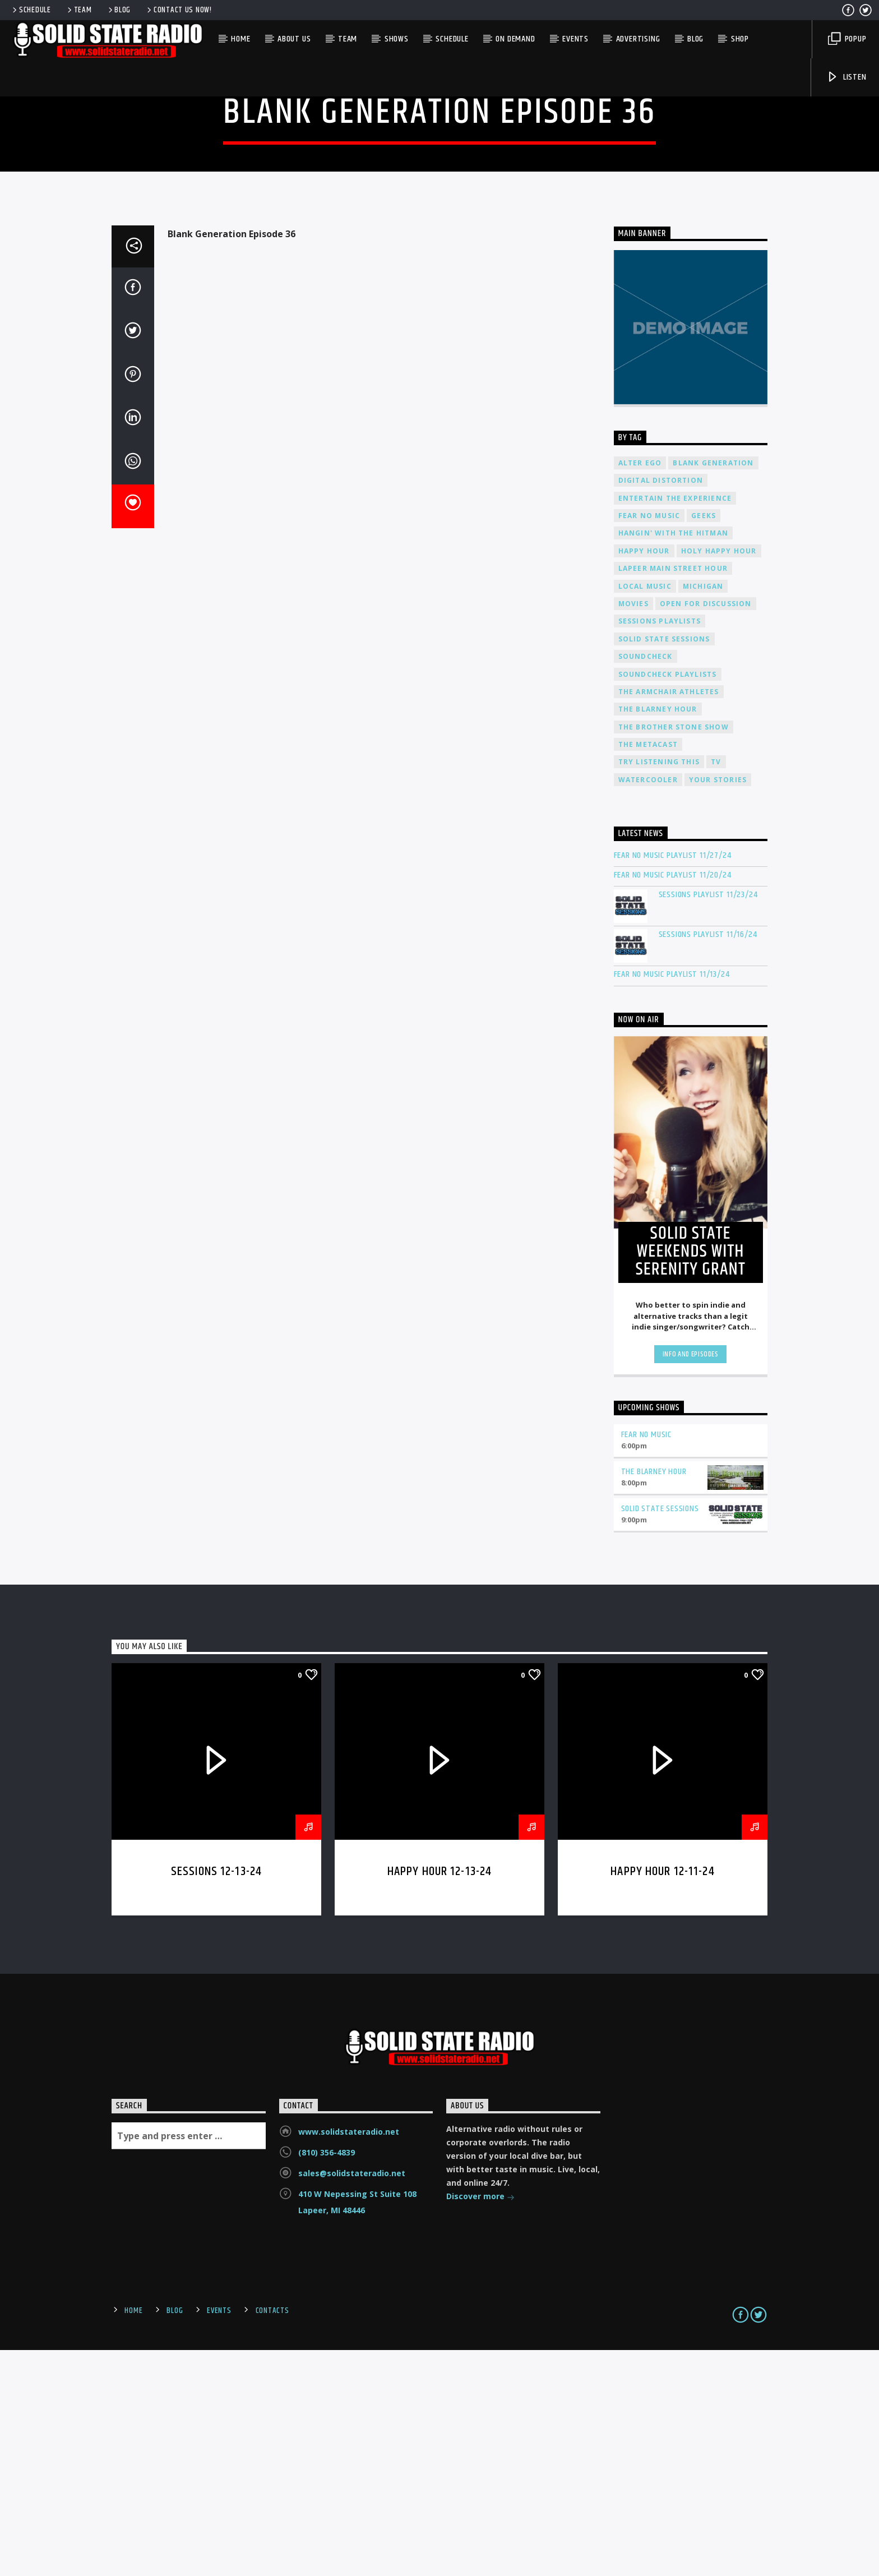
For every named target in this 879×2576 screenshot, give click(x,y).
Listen (846, 77)
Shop (740, 39)
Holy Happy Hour (719, 777)
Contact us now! (178, 10)
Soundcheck (645, 883)
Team (79, 10)
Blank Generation (713, 689)
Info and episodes (691, 1580)
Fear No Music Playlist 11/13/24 (672, 1200)
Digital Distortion (661, 707)
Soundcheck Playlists (667, 901)
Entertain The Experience (675, 725)
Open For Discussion (706, 830)
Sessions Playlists (659, 847)
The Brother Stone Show (673, 953)
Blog (119, 10)
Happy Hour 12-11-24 (662, 2098)
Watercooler (648, 1006)
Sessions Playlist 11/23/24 (708, 1121)
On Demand (515, 39)
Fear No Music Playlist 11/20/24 (673, 1101)
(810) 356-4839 (326, 2379)
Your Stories (718, 1006)
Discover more (480, 2423)
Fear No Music (649, 742)
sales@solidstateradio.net (351, 2399)
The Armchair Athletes (668, 918)
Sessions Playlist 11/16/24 (708, 1161)
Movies (633, 830)
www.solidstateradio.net (348, 2358)
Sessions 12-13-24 (216, 2098)
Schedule (31, 10)
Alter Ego (640, 689)
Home (240, 39)
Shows (397, 39)
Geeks (703, 742)
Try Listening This (659, 988)
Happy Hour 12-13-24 (439, 2098)
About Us (294, 39)
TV (716, 988)
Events (575, 39)
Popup (847, 39)
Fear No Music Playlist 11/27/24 (673, 1082)
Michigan (703, 813)
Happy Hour (644, 777)
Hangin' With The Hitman (673, 759)
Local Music (645, 813)
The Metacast (648, 971)
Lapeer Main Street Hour (673, 795)
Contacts (272, 2537)
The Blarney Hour (657, 935)
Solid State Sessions (664, 865)
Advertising (638, 39)
